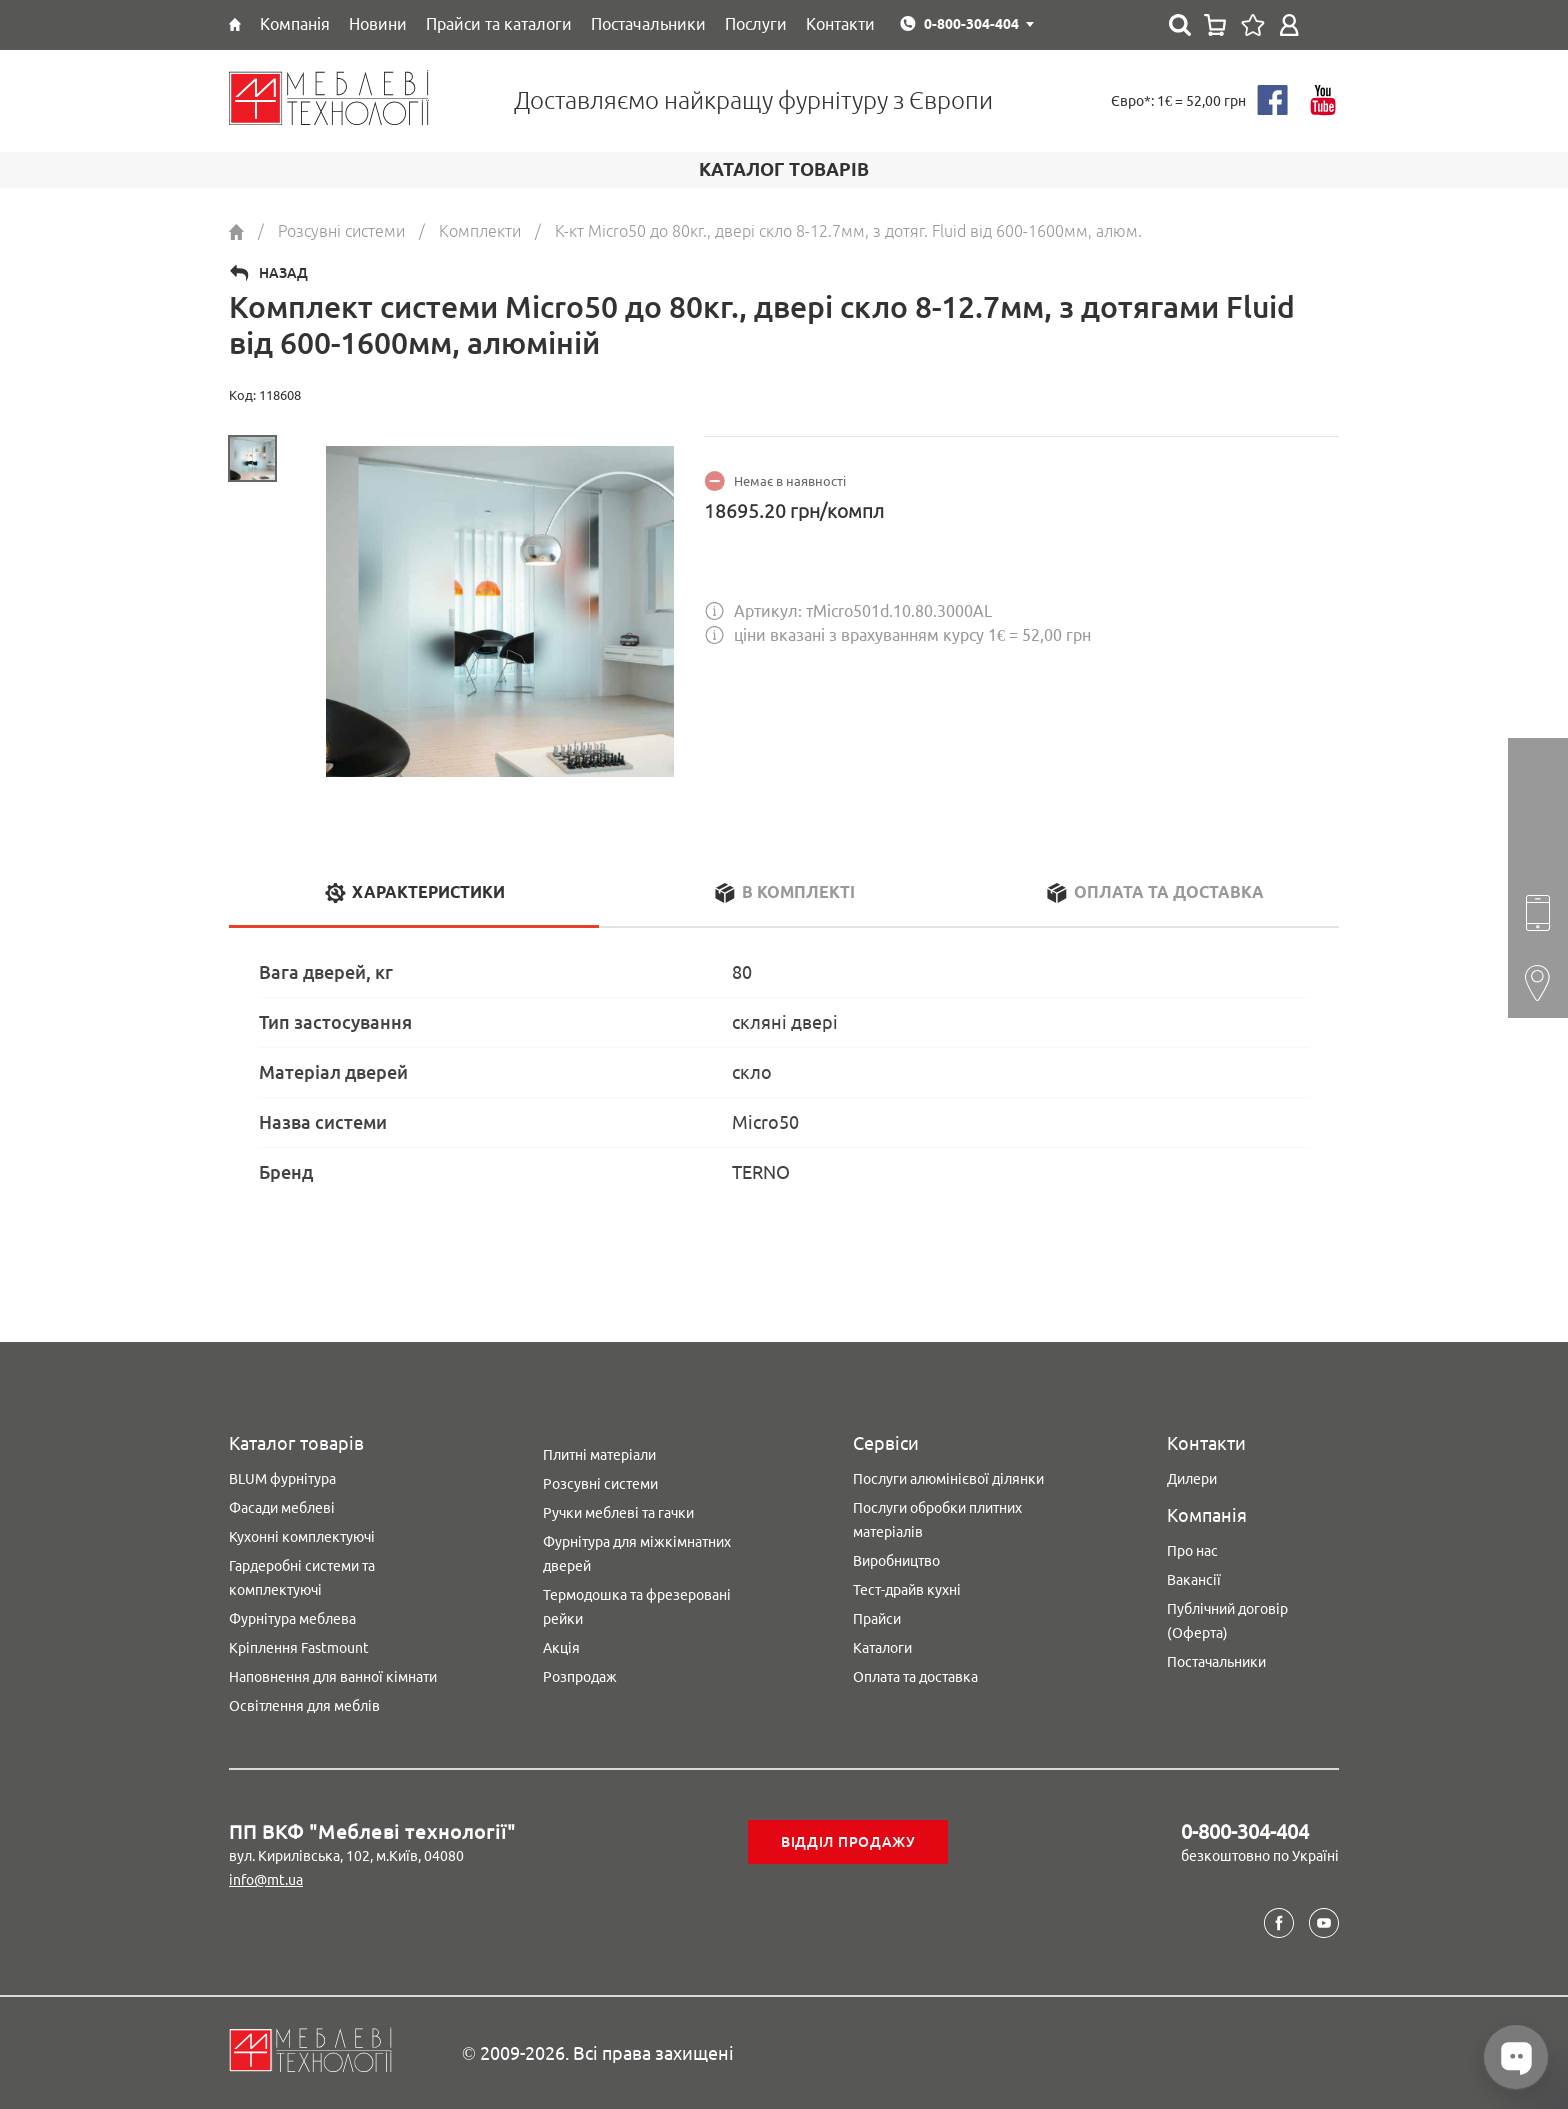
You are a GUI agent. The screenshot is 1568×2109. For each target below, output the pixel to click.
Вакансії (1194, 1580)
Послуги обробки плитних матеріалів (937, 1520)
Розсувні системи (600, 1484)
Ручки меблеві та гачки (618, 1513)
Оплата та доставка (915, 1677)
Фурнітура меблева (292, 1619)
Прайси (877, 1619)
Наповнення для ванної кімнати (333, 1677)
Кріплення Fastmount (299, 1648)
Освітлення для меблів (304, 1706)
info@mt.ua (266, 1880)
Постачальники (1216, 1662)
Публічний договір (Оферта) (1227, 1621)
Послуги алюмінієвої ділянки (948, 1479)
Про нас (1192, 1551)
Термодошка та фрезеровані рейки (637, 1607)
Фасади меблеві (282, 1508)
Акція (561, 1648)
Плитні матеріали (599, 1455)
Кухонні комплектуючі (302, 1537)
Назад (283, 273)
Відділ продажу (848, 1842)
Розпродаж (580, 1677)
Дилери (1192, 1479)
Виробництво (896, 1561)
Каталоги (882, 1648)
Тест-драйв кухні (907, 1590)
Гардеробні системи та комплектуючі (302, 1578)
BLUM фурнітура (282, 1479)
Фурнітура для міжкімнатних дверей (637, 1554)
